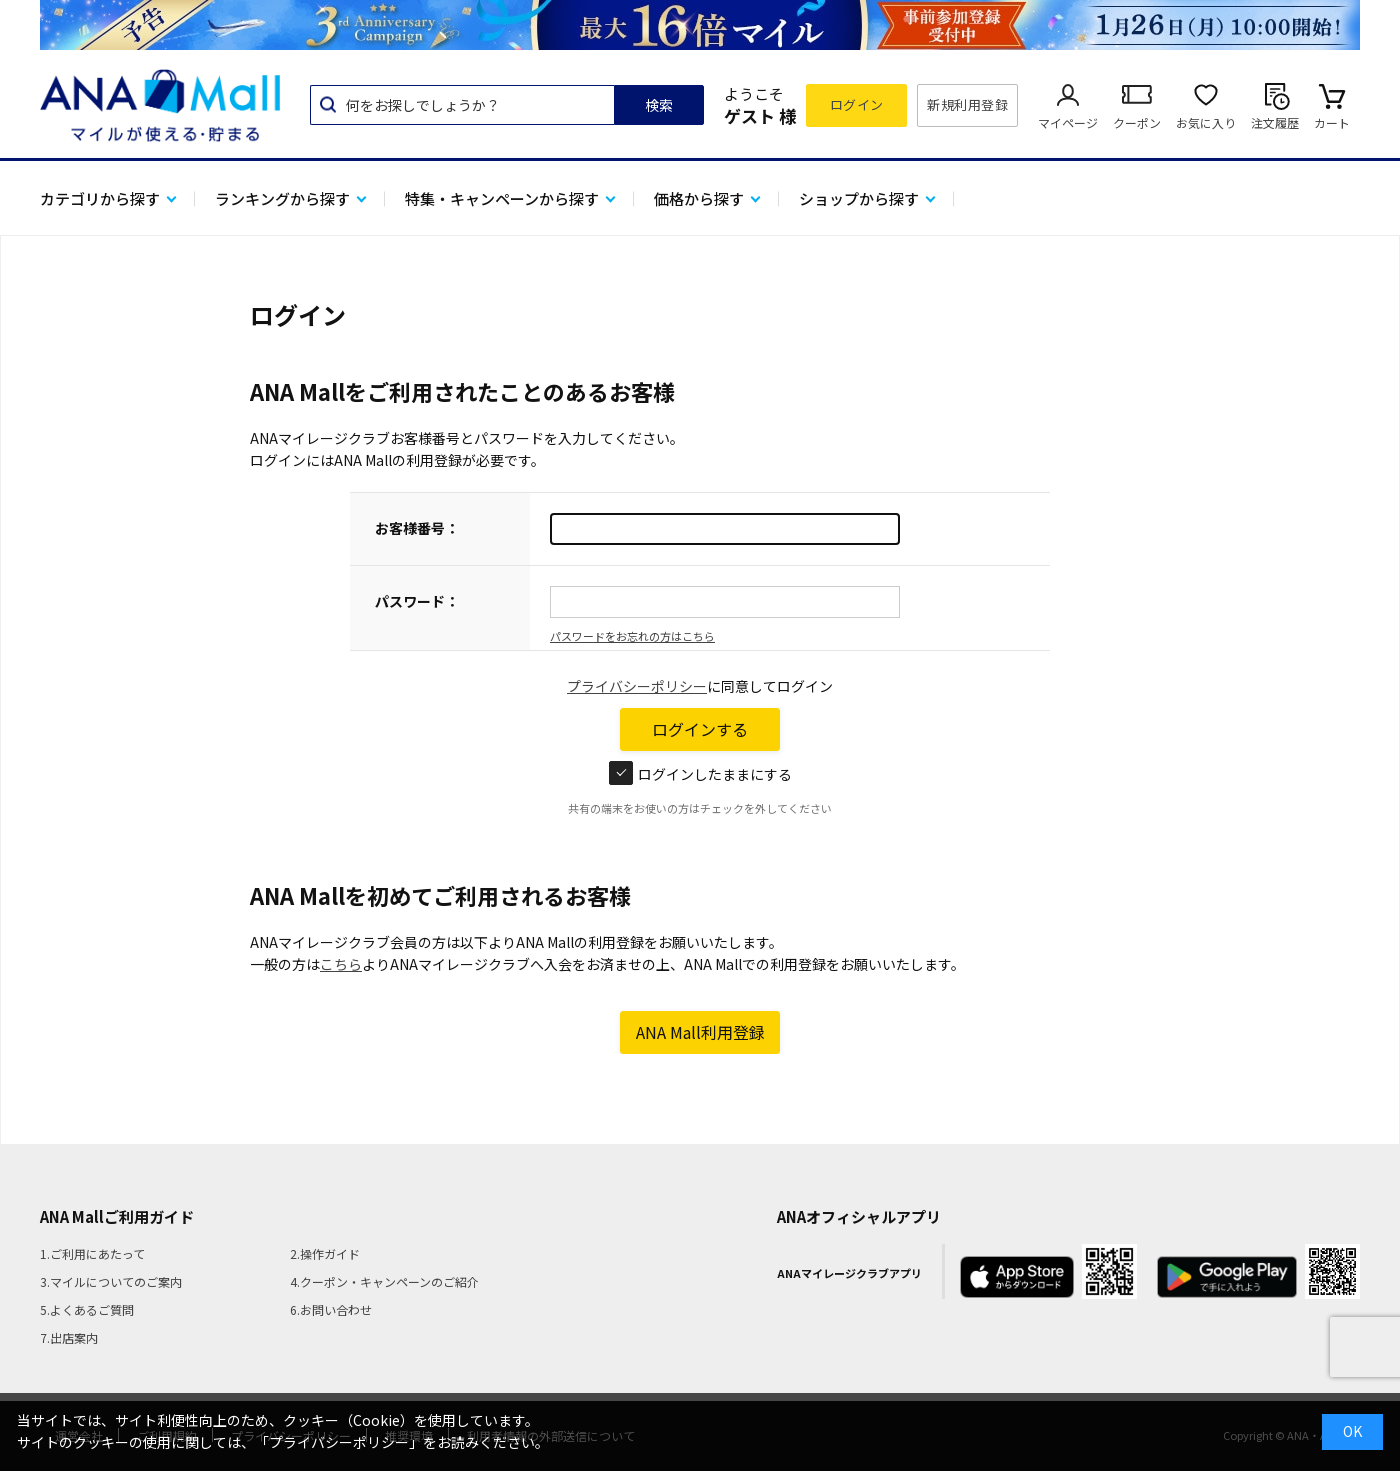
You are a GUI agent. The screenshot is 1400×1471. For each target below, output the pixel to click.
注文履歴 (1275, 122)
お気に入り (1206, 122)
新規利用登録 (967, 104)
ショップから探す (859, 198)
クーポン (1137, 122)
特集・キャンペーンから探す (502, 198)
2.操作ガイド (325, 1253)
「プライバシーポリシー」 (339, 1442)
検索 (659, 105)
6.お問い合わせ (331, 1309)
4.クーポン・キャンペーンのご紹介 (384, 1281)
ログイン (857, 104)
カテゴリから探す (100, 198)
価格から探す (699, 198)
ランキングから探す (282, 198)
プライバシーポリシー (637, 686)
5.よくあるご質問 (87, 1309)
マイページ (1068, 122)
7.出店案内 (69, 1337)
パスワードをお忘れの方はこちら (632, 636)
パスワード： (417, 601)
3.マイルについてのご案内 (111, 1281)
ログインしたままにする (700, 774)
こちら (341, 964)
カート (1332, 122)
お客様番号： (417, 528)
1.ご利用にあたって (92, 1253)
